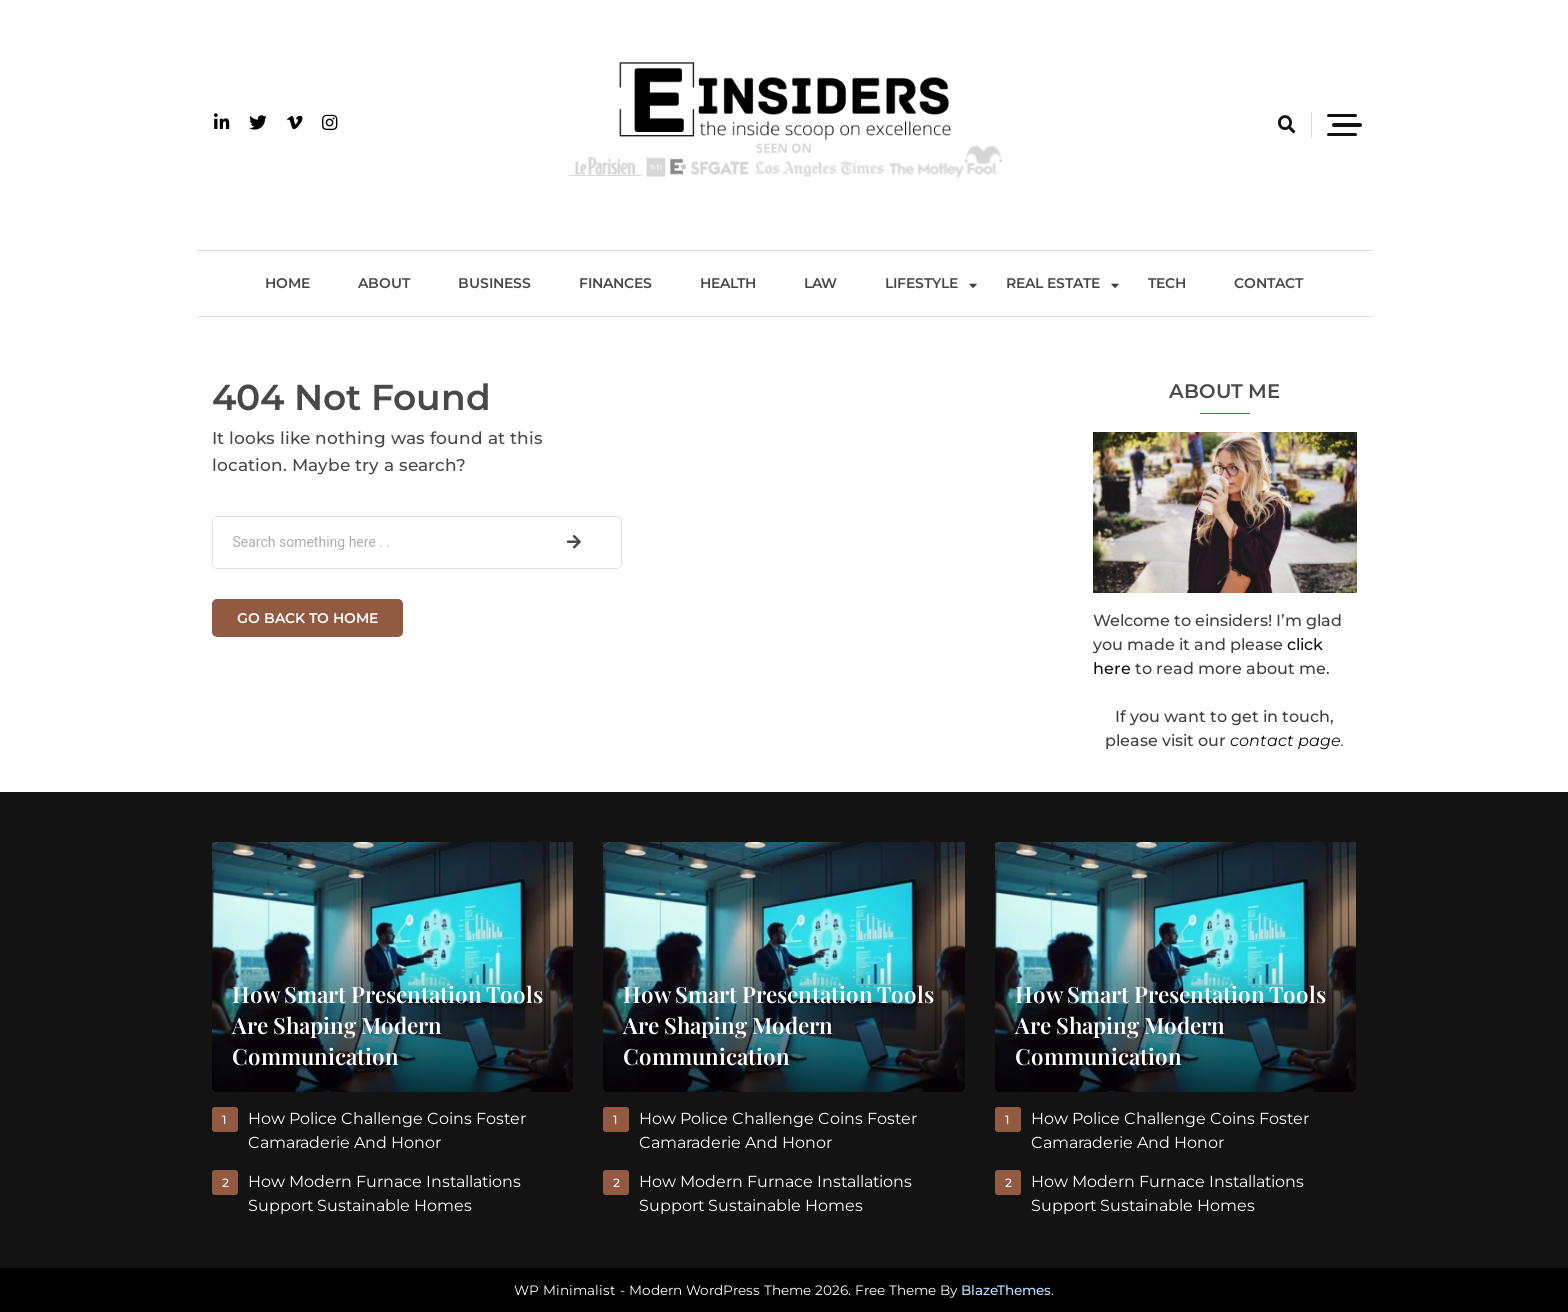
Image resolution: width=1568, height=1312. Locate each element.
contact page (1285, 740)
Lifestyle (921, 283)
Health (728, 283)
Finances (615, 283)
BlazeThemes (1006, 1290)
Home (287, 283)
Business (494, 283)
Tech (1167, 283)
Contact (1268, 283)
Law (820, 283)
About (384, 283)
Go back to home (307, 618)
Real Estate (1053, 283)
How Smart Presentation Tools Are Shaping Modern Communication (387, 1025)
